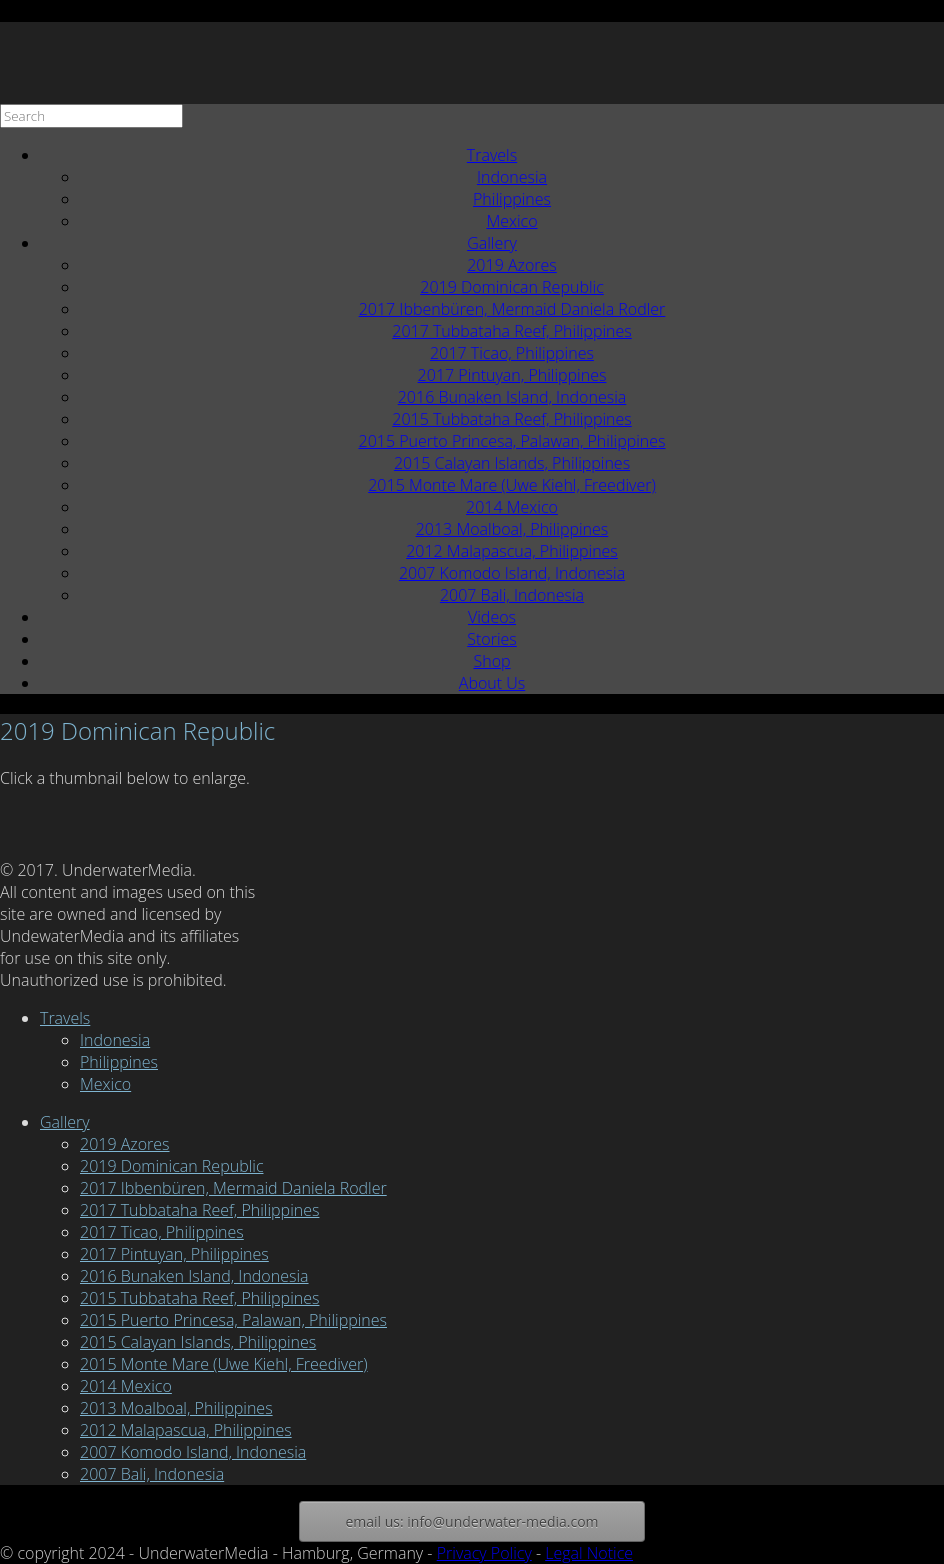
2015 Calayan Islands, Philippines (512, 463)
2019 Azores (512, 265)
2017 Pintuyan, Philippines (512, 375)
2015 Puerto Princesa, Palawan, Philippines (512, 441)
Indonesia (512, 177)
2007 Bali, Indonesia (512, 595)
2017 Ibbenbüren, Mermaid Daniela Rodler (512, 309)
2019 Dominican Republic (511, 287)
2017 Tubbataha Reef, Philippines (511, 331)
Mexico (511, 221)
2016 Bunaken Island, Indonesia (512, 397)
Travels (492, 155)
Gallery (492, 243)
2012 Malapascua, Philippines (512, 551)
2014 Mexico (512, 507)
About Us (492, 683)
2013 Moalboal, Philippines (512, 529)
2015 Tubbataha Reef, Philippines (511, 419)
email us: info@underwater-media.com (471, 1521)
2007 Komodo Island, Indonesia (512, 573)
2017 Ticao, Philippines (512, 353)
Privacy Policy (484, 1553)
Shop (491, 661)
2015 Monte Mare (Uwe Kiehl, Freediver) (512, 485)
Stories (492, 639)
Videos (492, 617)
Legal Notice (589, 1553)
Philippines (512, 199)
